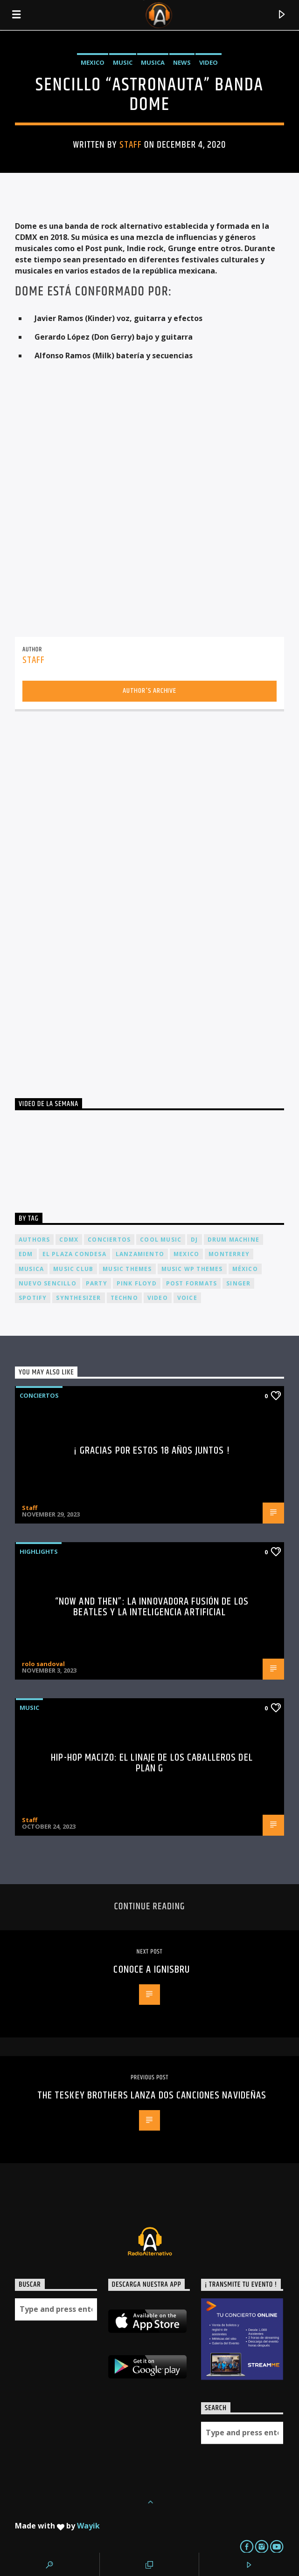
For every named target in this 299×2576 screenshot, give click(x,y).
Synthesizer (78, 1298)
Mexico (92, 62)
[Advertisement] (85, 901)
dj (194, 1240)
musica (31, 1269)
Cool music (160, 1240)
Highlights (39, 1551)
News (182, 62)
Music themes (127, 1269)
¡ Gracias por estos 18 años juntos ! (151, 1450)
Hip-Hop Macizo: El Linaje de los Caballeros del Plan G (152, 1763)
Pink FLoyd (137, 1283)
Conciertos (39, 1395)
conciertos (109, 1240)
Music (122, 62)
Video (208, 62)
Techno (124, 1298)
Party (96, 1283)
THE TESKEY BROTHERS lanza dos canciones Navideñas (152, 2095)
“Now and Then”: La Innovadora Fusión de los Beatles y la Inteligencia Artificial (152, 1607)
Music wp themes (192, 1269)
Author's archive (149, 691)
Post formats (191, 1283)
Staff (130, 144)
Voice (187, 1298)
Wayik (88, 2526)
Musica (153, 62)
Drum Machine (233, 1240)
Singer (238, 1283)
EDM (26, 1254)
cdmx (68, 1240)
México (245, 1269)
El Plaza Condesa (74, 1254)
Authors (34, 1240)
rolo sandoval (43, 1664)
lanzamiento (140, 1254)
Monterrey (229, 1254)
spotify (33, 1298)
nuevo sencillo (47, 1283)
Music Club (73, 1269)
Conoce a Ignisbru (151, 1969)
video (157, 1298)
